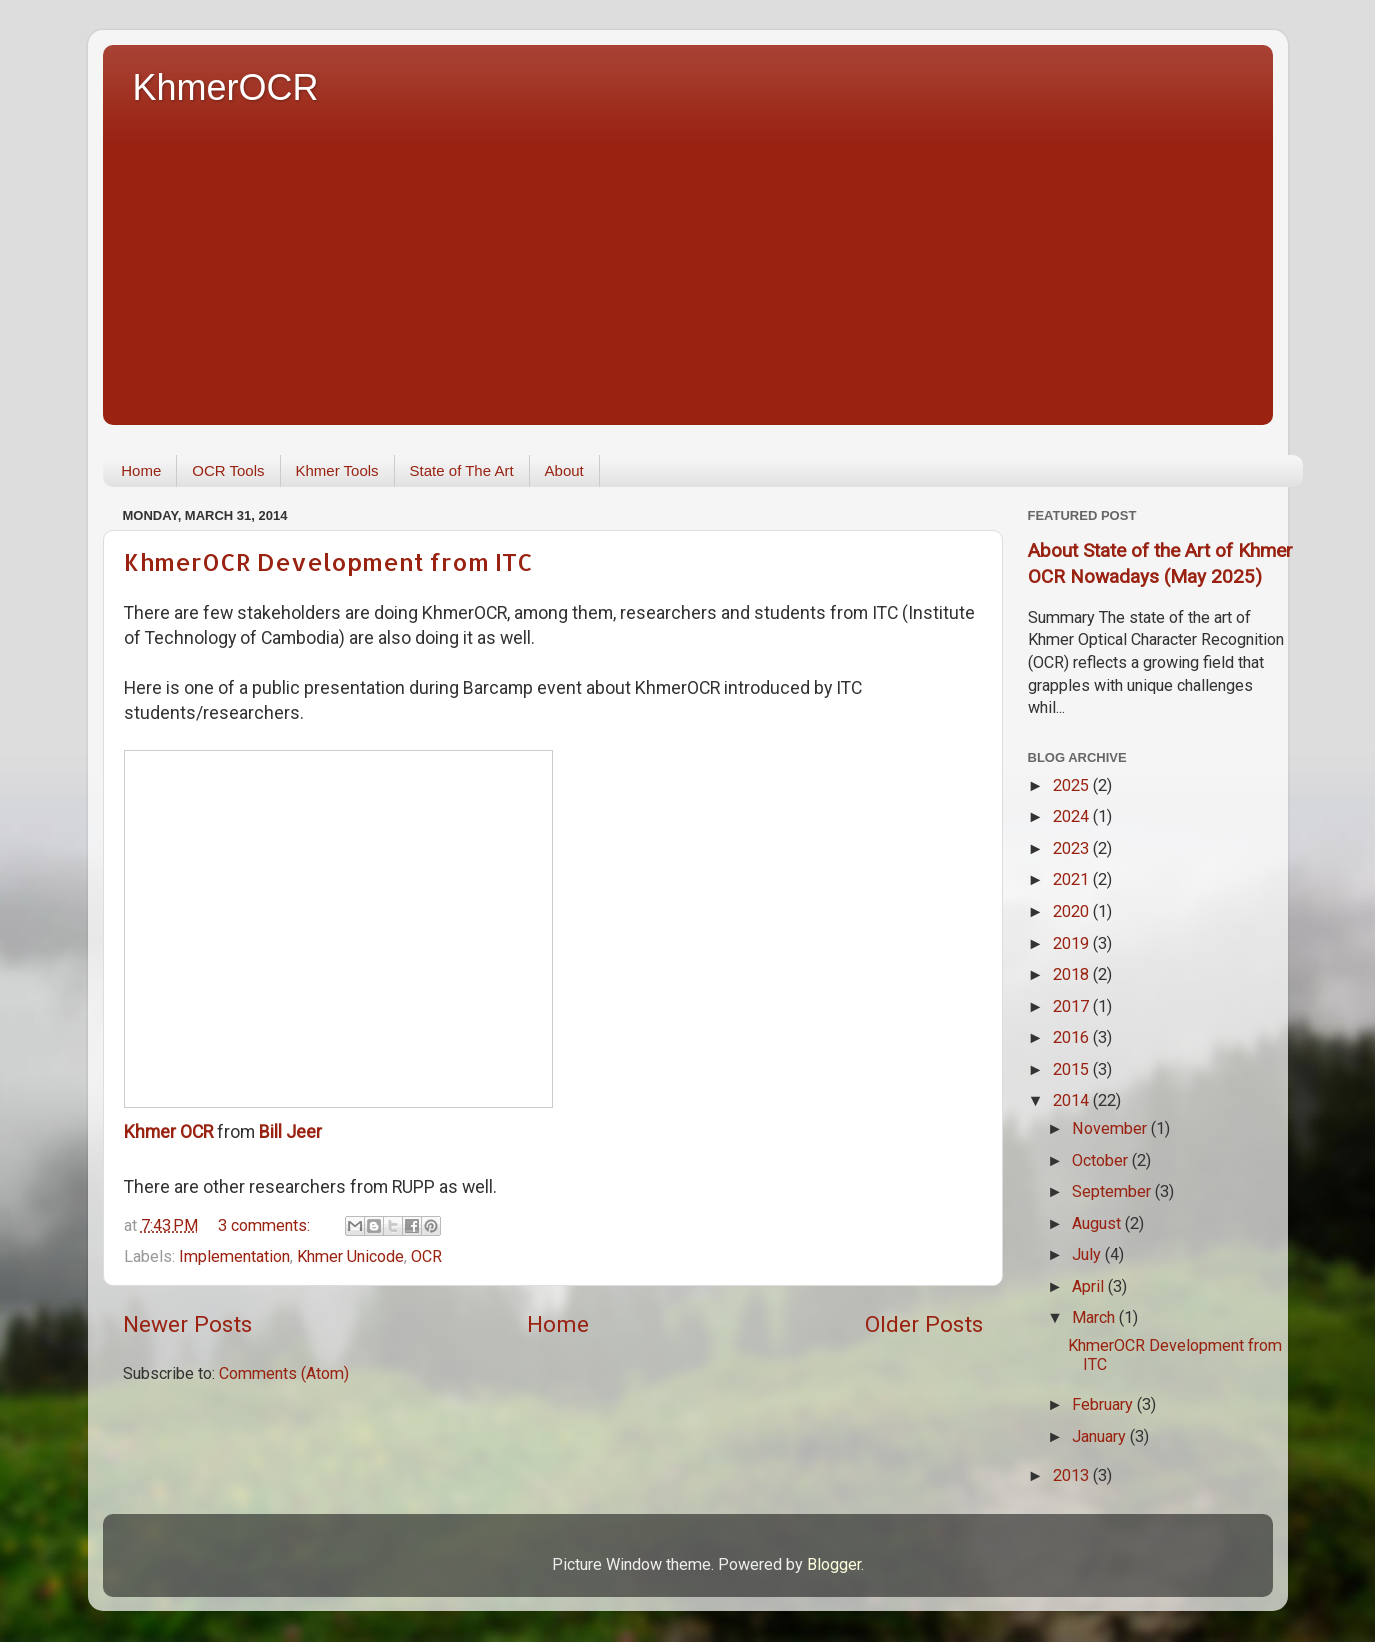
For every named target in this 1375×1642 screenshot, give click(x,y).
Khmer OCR (168, 1131)
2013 (1073, 1475)
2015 (1073, 1069)
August (1098, 1223)
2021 (1073, 879)
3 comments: (266, 1225)
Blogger (834, 1564)
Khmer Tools (337, 470)
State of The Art (462, 470)
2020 (1073, 911)
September (1113, 1191)
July (1088, 1254)
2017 (1073, 1006)
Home (141, 470)
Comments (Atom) (284, 1373)
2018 (1073, 974)
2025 (1073, 785)
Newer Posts (187, 1324)
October (1102, 1160)
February (1104, 1404)
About (564, 470)
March (1095, 1317)
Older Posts (924, 1324)
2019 (1073, 943)
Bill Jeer (290, 1131)
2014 (1073, 1100)
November (1111, 1128)
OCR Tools (228, 470)
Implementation (234, 1256)
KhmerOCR (226, 87)
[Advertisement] (703, 260)
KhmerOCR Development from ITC (328, 561)
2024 (1073, 816)
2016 (1073, 1037)
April (1090, 1286)
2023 (1073, 848)
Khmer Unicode (350, 1256)
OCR (426, 1256)
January (1101, 1436)
